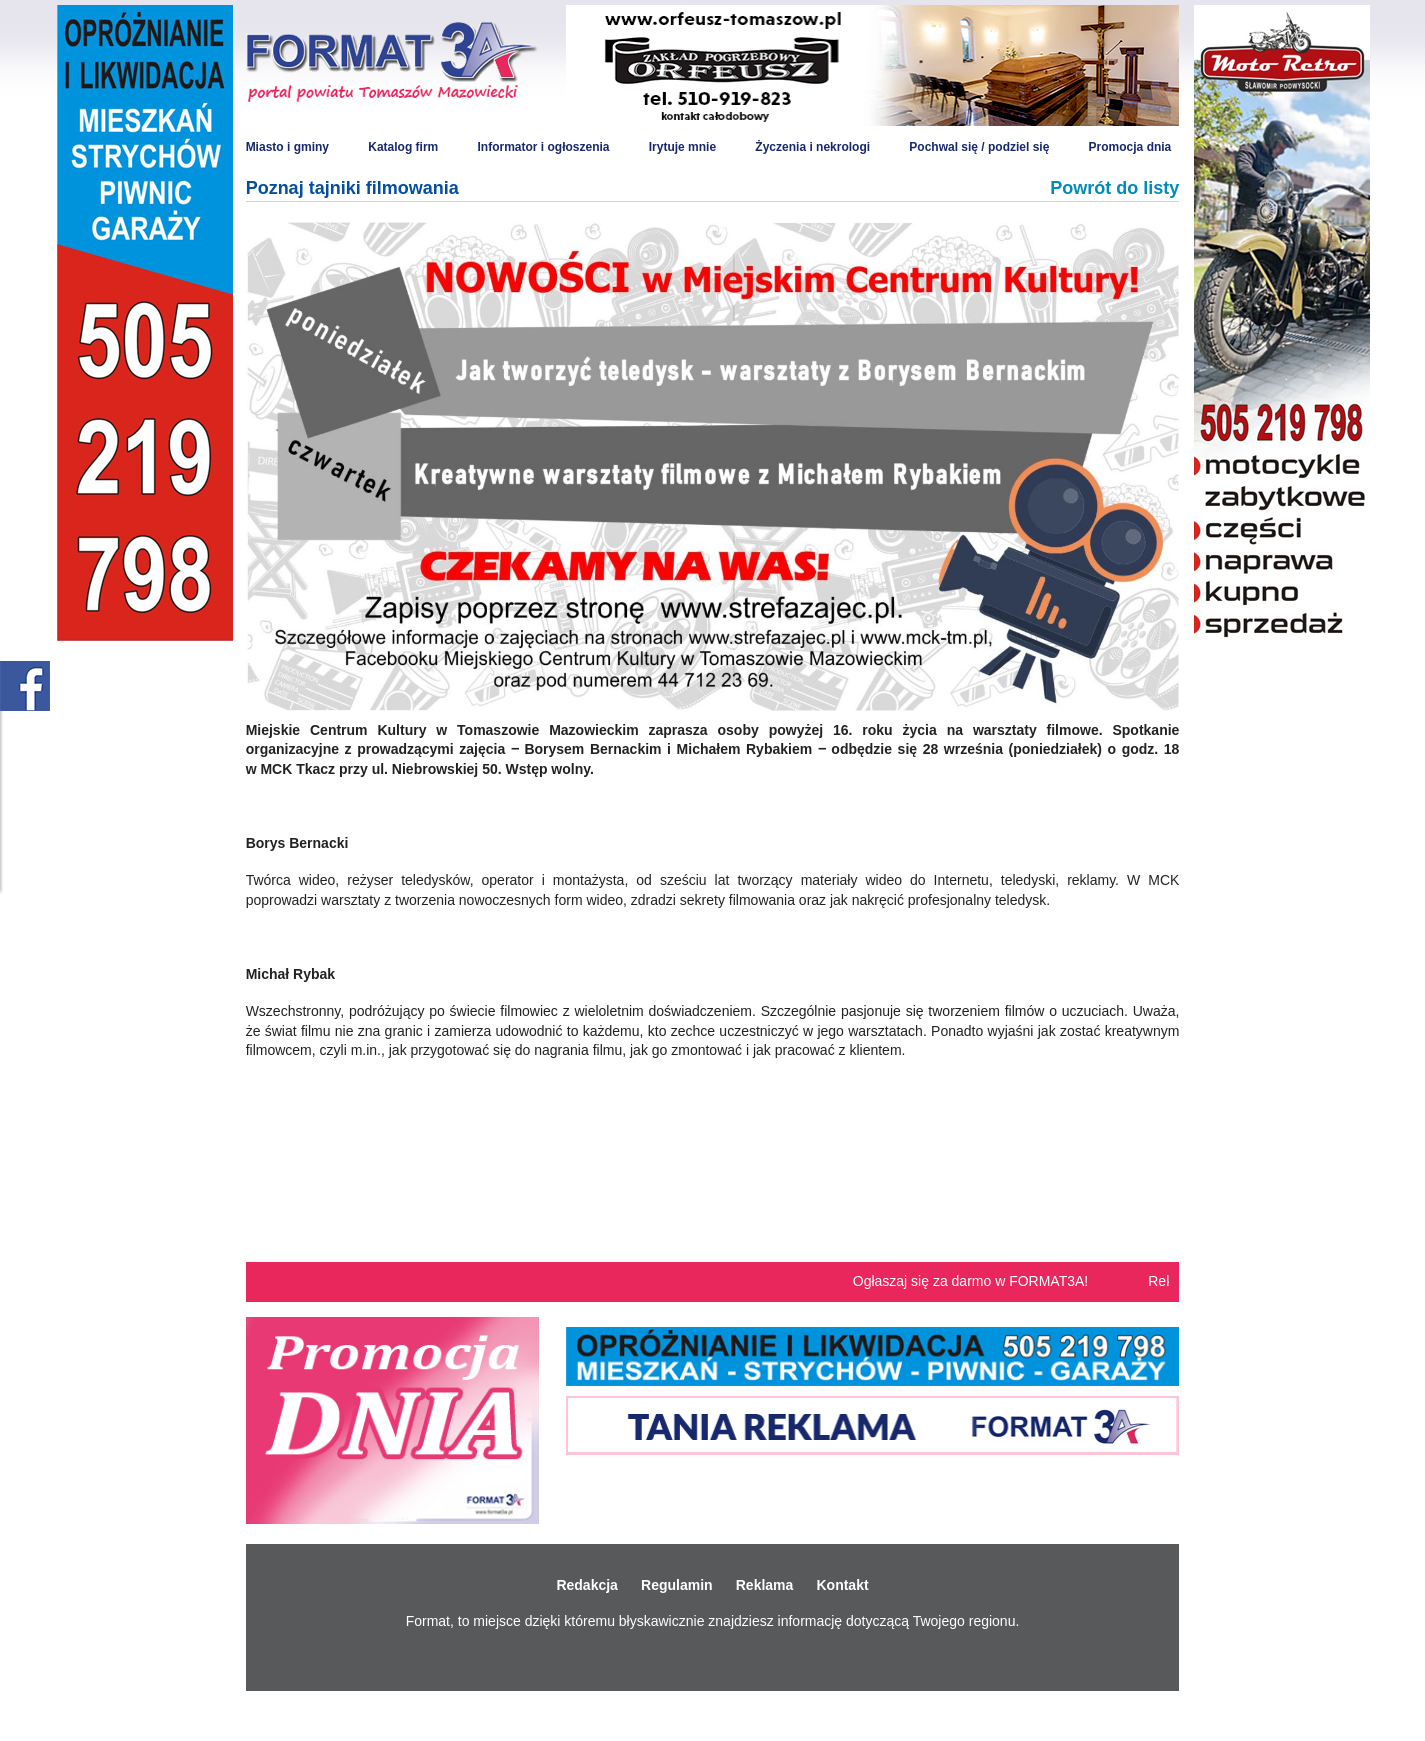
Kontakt (842, 1585)
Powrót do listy (1114, 188)
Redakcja (586, 1585)
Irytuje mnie (682, 147)
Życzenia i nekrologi (812, 147)
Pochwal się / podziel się (979, 147)
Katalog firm (403, 147)
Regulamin (677, 1585)
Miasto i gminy (287, 147)
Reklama (765, 1585)
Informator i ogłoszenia (543, 147)
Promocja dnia (1130, 147)
